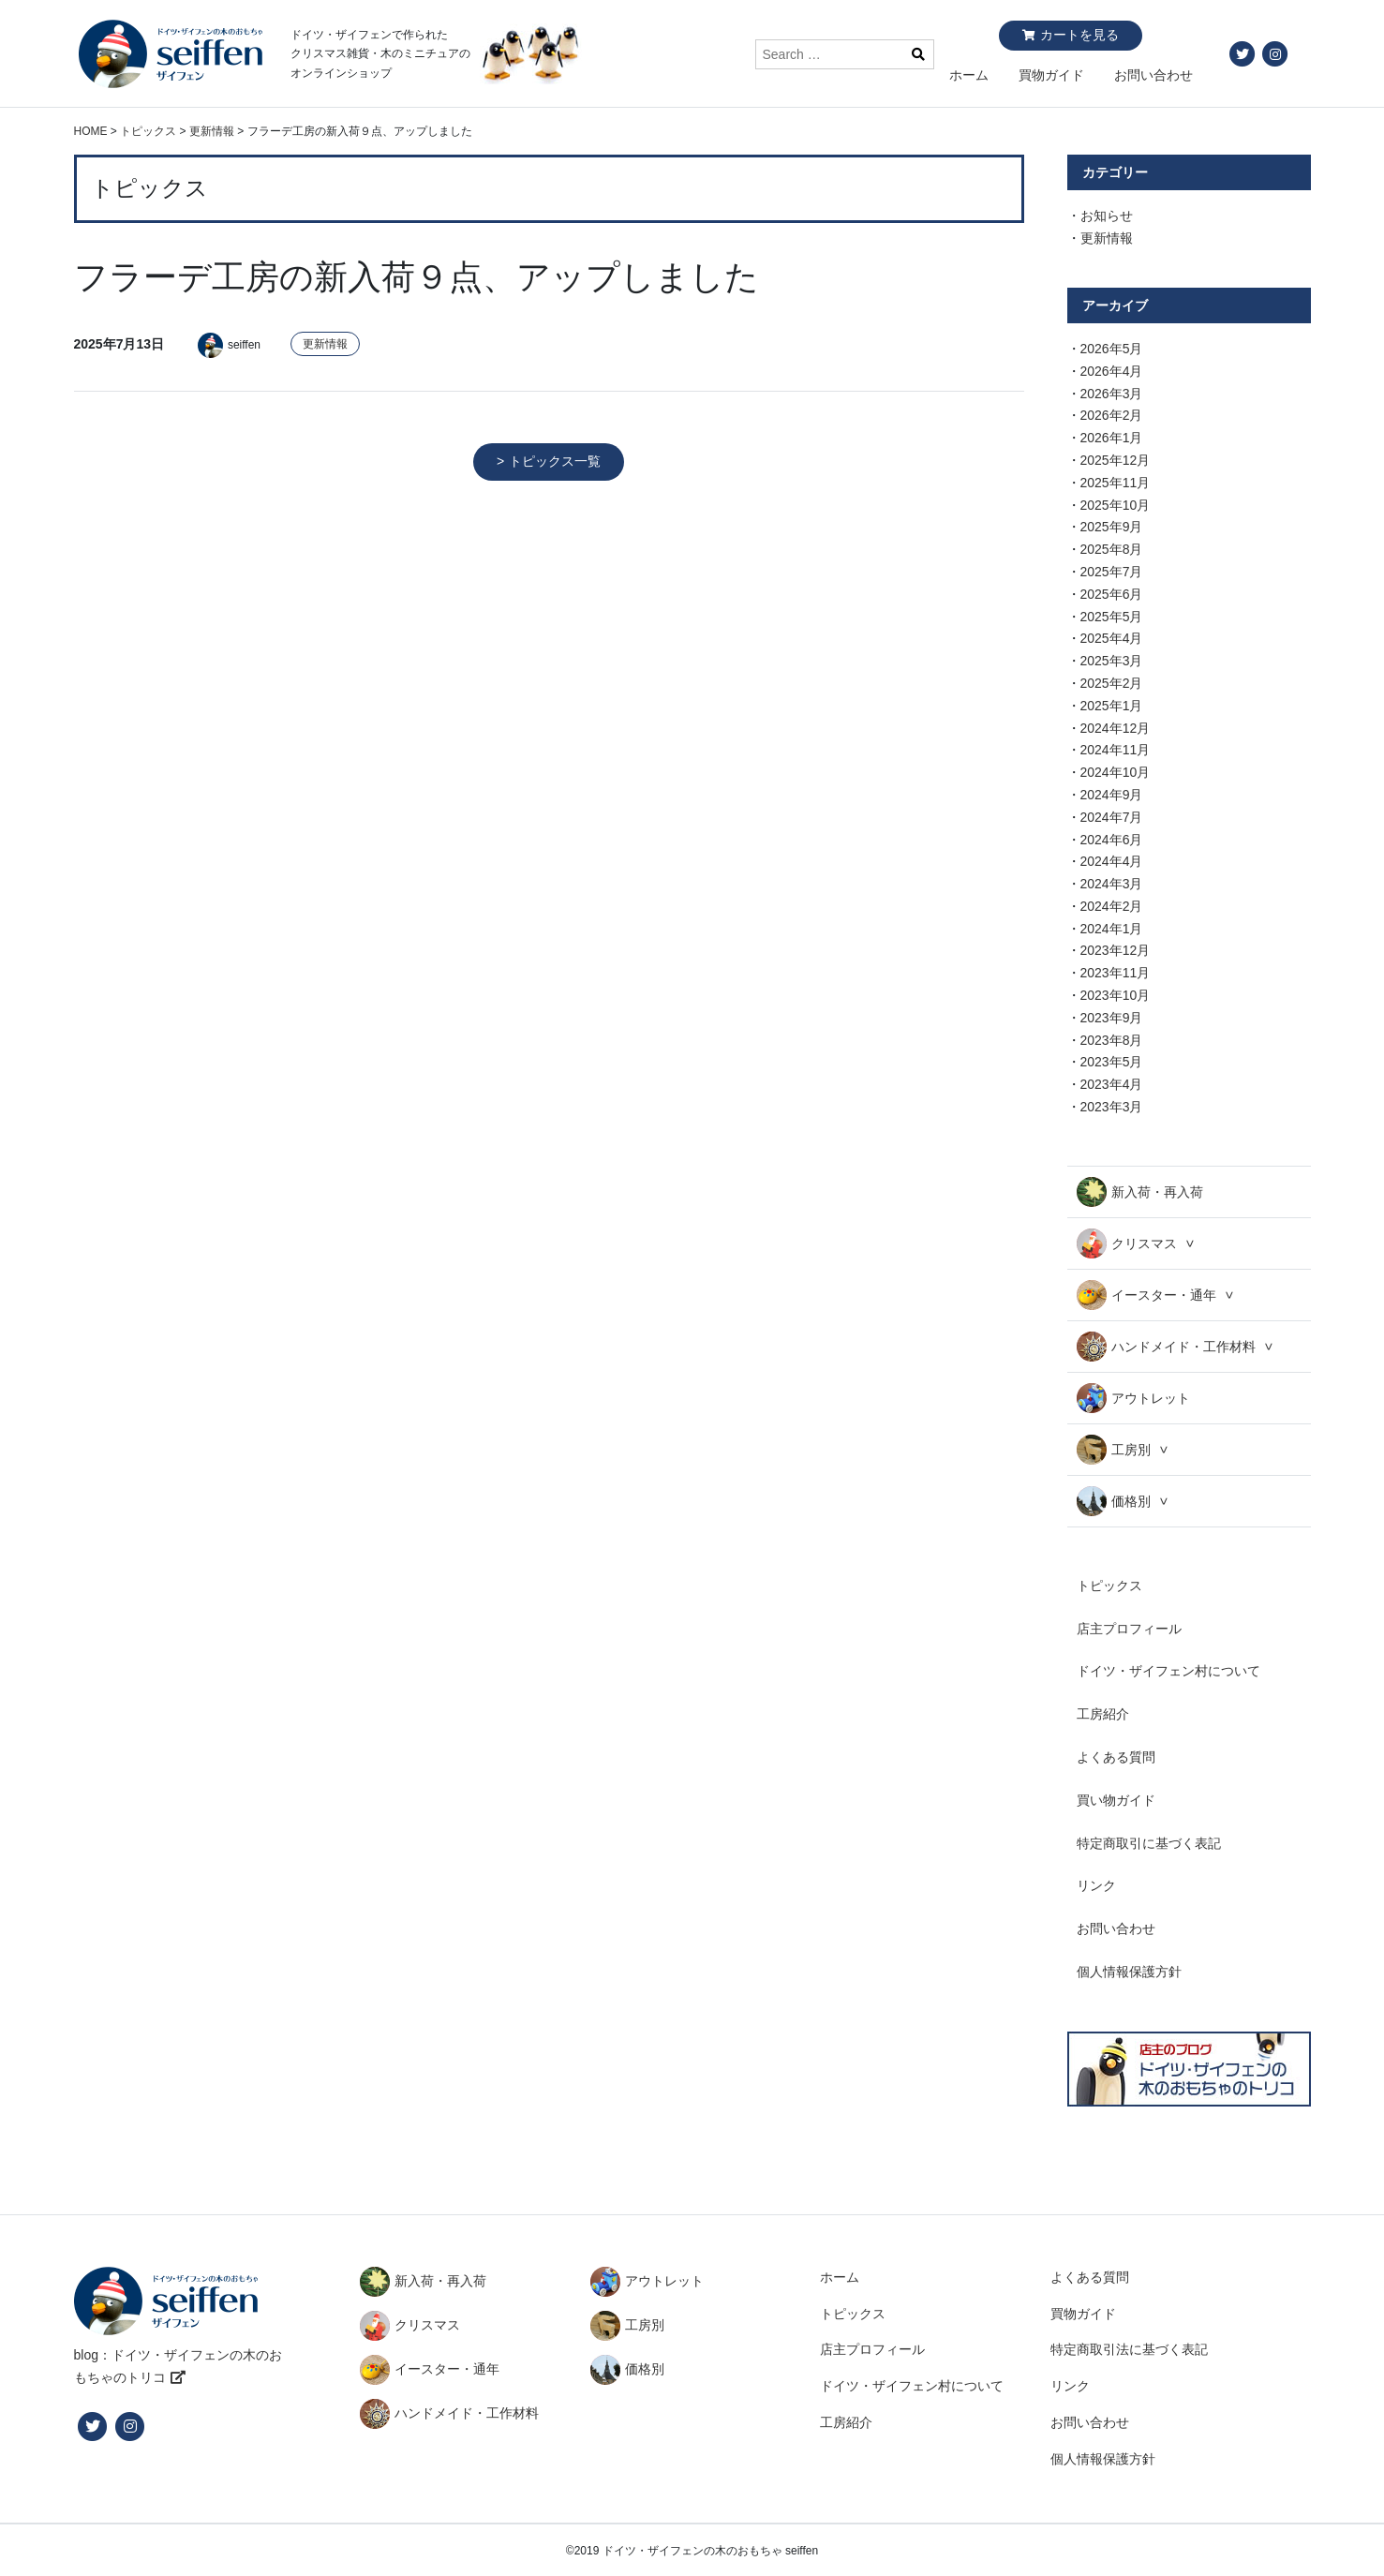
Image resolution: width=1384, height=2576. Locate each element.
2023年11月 (1115, 972)
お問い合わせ (1153, 74)
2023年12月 (1115, 950)
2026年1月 (1111, 437)
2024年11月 (1115, 749)
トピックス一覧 (555, 461)
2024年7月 (1111, 817)
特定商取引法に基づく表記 (1129, 2349)
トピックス (1109, 1585)
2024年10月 (1115, 772)
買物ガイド (1051, 74)
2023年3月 (1111, 1106)
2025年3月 (1111, 660)
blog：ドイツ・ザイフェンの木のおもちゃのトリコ (178, 2366)
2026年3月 (1111, 393)
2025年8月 (1111, 549)
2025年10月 (1115, 505)
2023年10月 (1115, 995)
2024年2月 (1111, 906)
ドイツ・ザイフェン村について (1168, 1670)
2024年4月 (1111, 861)
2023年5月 (1111, 1061)
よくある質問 (1116, 1757)
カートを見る (1079, 34)
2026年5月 (1111, 348)
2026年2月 (1111, 415)
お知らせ (1106, 215)
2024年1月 (1111, 928)
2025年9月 (1111, 526)
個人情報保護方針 (1129, 1971)
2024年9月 (1111, 794)
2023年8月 (1111, 1040)
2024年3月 (1111, 883)
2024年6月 (1111, 839)
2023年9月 (1111, 1017)
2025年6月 (1111, 594)
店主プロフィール (1129, 1628)
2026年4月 (1111, 371)
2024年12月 (1115, 728)
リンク (1096, 1885)
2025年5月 (1111, 616)
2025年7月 (1111, 571)
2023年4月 (1111, 1084)
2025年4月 (1111, 638)
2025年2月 (1111, 683)
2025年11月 (1115, 482)
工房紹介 (1103, 1713)
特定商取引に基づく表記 (1149, 1843)
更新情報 (325, 343)
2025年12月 (1115, 460)
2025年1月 (1111, 705)
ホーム (969, 74)
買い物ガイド (1116, 1800)
